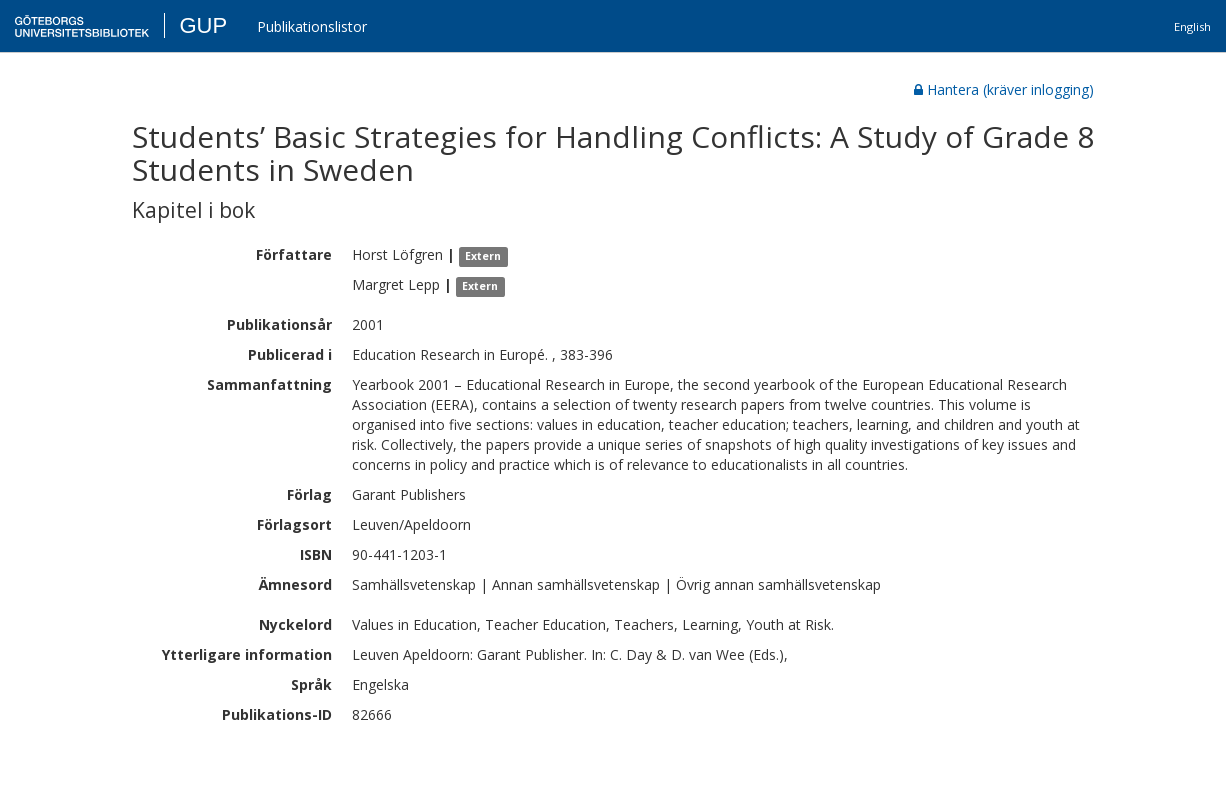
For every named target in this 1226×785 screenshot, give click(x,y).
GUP (203, 25)
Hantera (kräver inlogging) (1004, 89)
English (1192, 26)
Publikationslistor (312, 26)
